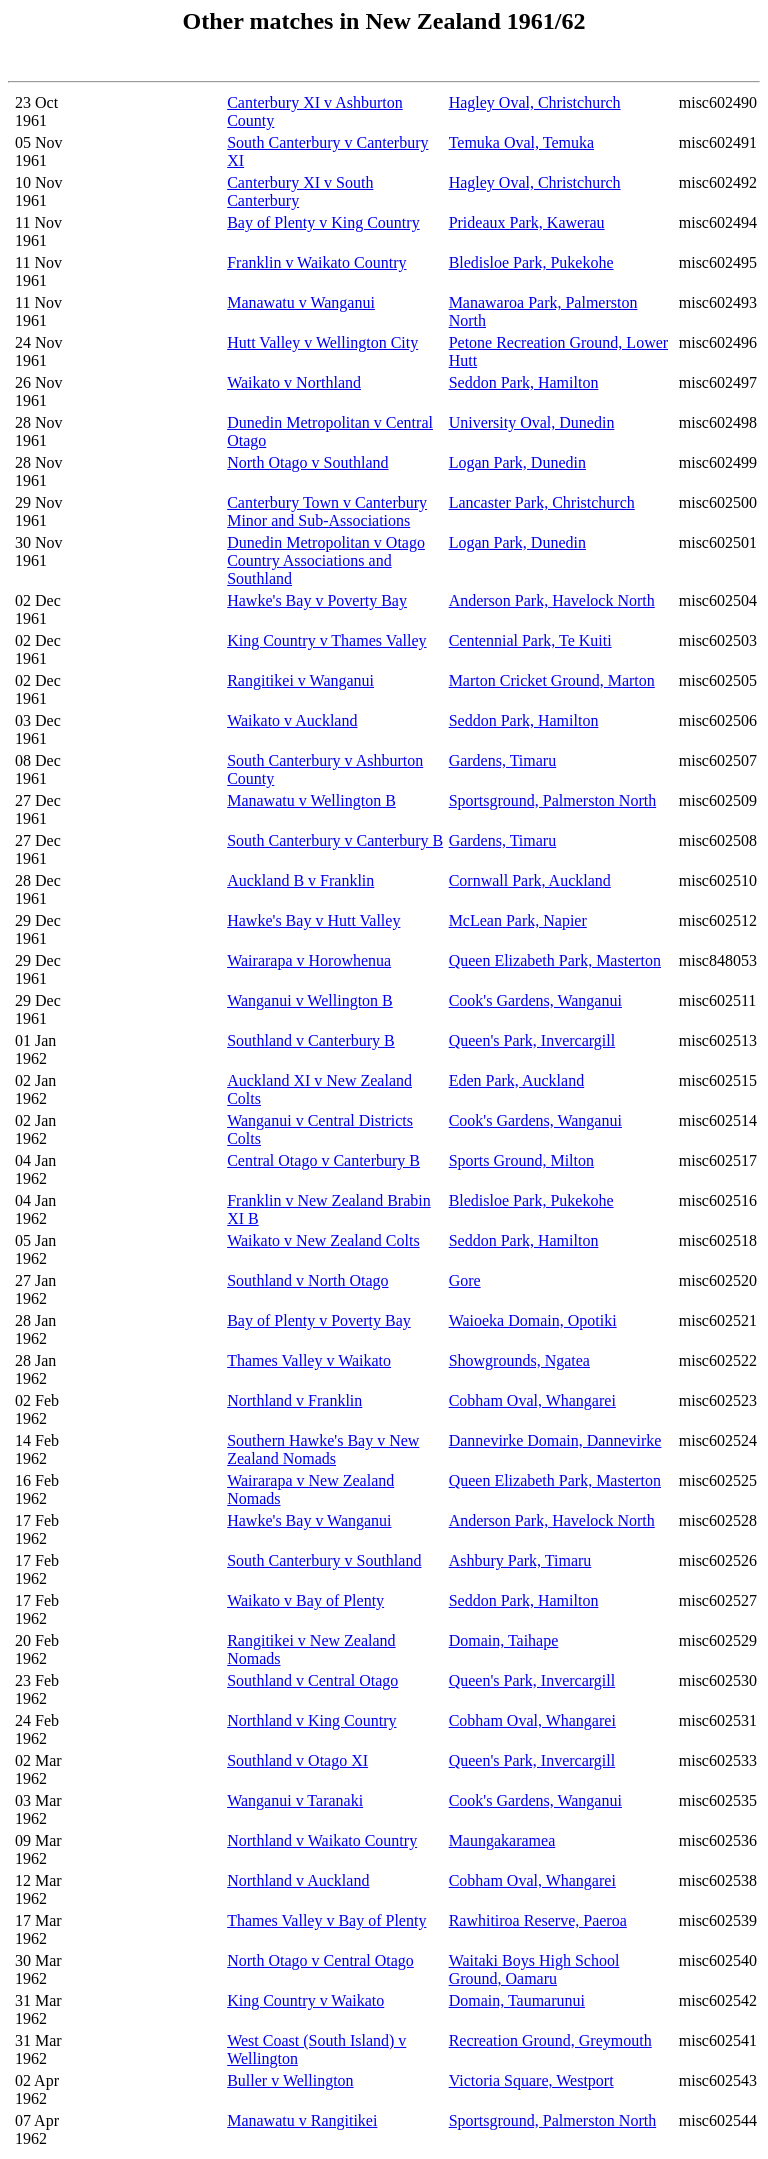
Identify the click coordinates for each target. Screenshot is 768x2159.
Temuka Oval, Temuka (521, 142)
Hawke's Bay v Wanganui (309, 1520)
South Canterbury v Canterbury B (335, 840)
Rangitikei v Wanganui (300, 680)
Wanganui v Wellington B (310, 1000)
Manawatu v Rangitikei (302, 2120)
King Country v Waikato (305, 2000)
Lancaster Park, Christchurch (542, 502)
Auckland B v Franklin (300, 880)
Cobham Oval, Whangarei (532, 1400)
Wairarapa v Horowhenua (309, 960)
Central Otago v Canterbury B (323, 1160)
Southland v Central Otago (312, 1680)
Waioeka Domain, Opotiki (533, 1320)
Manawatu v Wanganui (301, 302)
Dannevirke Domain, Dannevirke (555, 1440)
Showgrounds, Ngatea (519, 1360)
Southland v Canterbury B (311, 1040)
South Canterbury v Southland (324, 1560)
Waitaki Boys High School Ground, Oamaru (534, 1969)
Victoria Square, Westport (531, 2080)
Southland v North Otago (307, 1280)
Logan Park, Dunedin (517, 462)
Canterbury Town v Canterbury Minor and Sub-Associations (327, 511)
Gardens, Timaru (503, 760)
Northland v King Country (311, 1720)
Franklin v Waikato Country (316, 262)
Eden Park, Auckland (517, 1080)
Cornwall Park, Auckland (530, 880)
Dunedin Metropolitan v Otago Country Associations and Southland (326, 560)
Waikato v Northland (294, 382)
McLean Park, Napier (518, 920)
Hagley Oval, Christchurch (535, 102)
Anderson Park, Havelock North (552, 600)
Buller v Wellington (290, 2080)
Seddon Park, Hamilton (524, 382)
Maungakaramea (502, 1840)
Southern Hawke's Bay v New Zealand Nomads (323, 1449)
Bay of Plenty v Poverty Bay (319, 1320)
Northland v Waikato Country (322, 1840)
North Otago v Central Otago (320, 1960)
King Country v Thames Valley (326, 640)
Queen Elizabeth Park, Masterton (555, 960)
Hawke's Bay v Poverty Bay (317, 600)
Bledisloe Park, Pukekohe (531, 262)
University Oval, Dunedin (532, 422)
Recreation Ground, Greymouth (550, 2040)
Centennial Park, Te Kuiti (530, 640)
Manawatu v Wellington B (311, 800)
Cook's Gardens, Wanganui (535, 1000)
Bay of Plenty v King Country (323, 222)
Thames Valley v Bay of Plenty (326, 1920)
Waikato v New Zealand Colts (323, 1240)
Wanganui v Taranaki (295, 1800)
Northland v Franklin (294, 1400)
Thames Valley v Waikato (309, 1360)
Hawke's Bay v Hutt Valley (313, 920)
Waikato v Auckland (292, 720)
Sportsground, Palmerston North (553, 800)
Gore (465, 1280)
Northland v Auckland (298, 1880)
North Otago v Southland (307, 462)
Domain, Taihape (504, 1640)
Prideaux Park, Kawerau (527, 222)
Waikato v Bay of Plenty (305, 1600)
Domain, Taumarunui (517, 2000)
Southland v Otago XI (297, 1760)
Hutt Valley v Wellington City (322, 342)
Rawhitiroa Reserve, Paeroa (538, 1920)
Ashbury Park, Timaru (520, 1560)
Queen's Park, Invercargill (532, 1040)
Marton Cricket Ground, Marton (552, 680)
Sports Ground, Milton (521, 1160)
